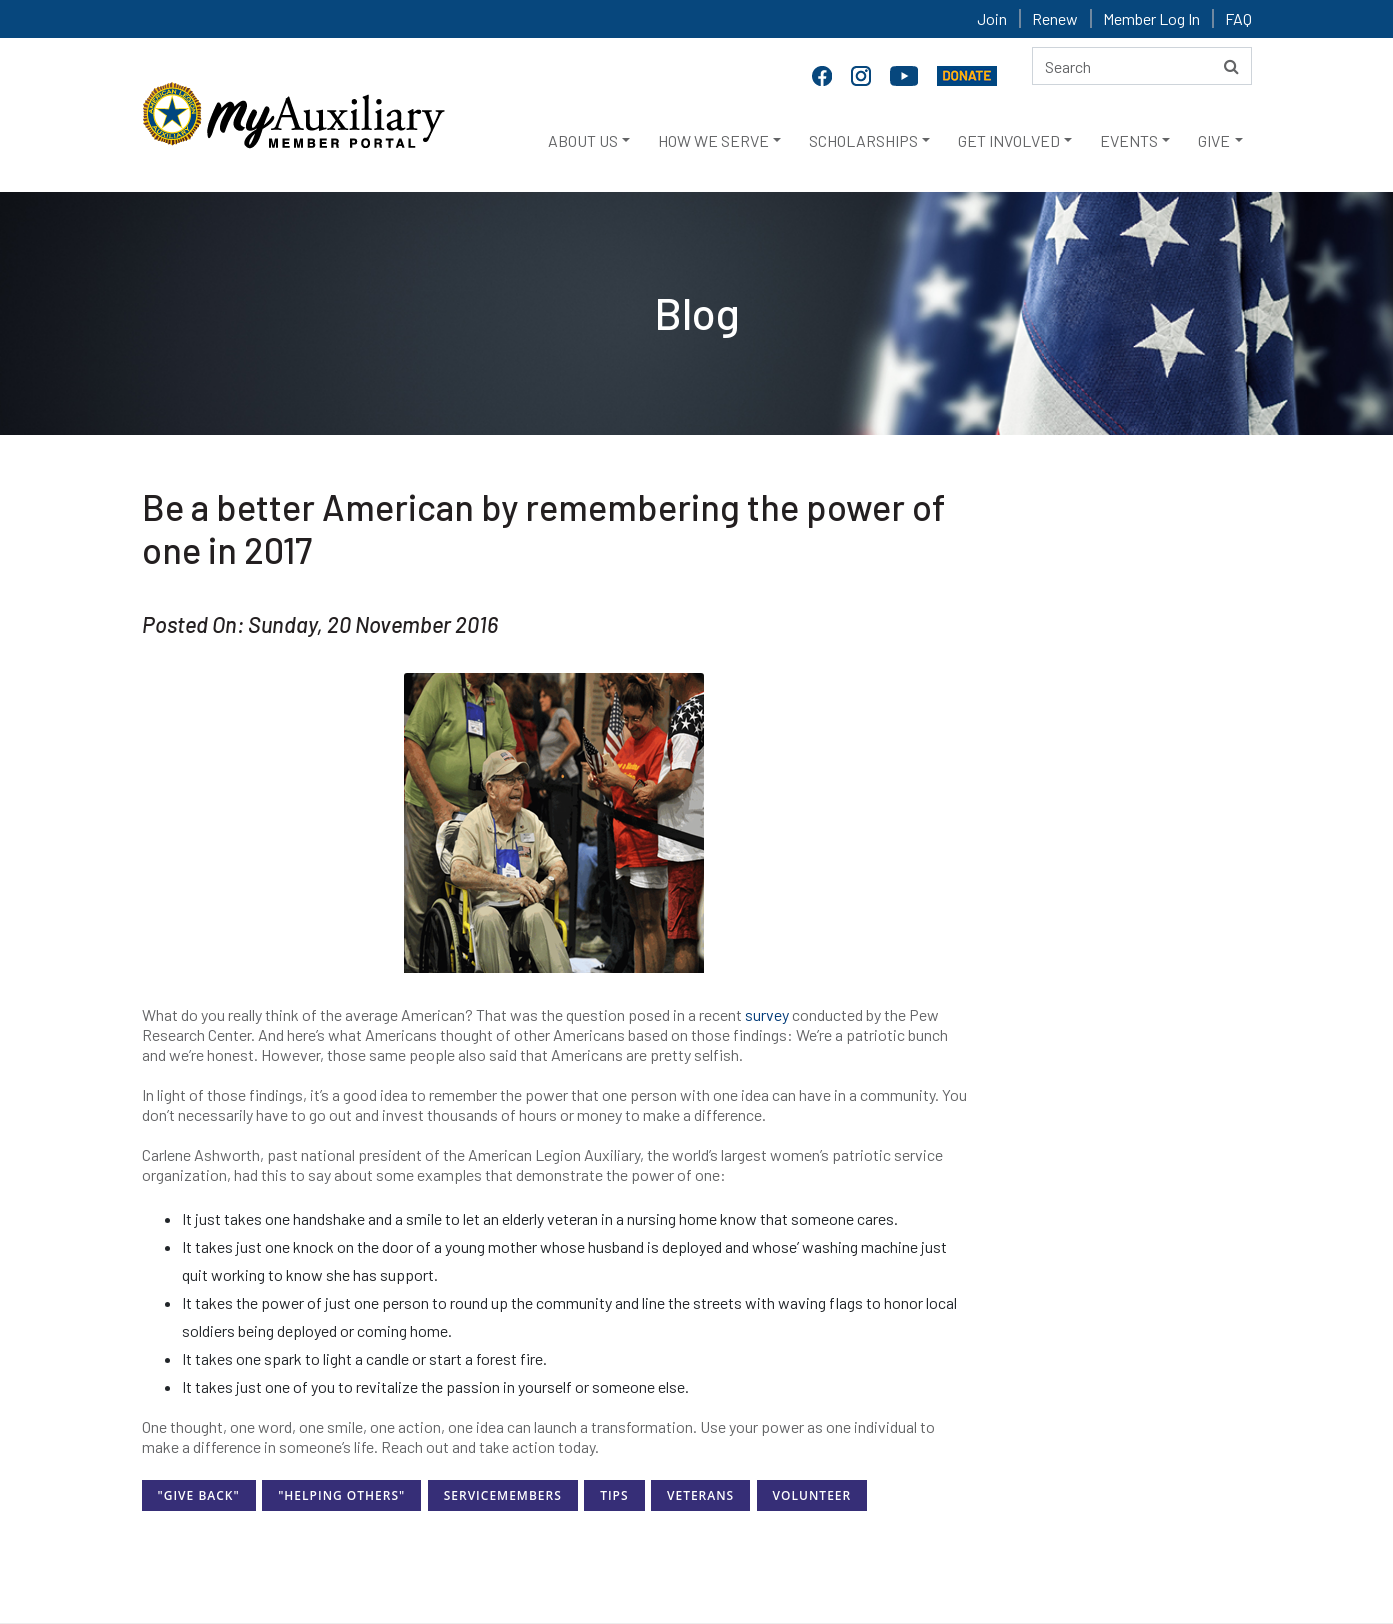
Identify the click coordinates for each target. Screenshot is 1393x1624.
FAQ (1238, 18)
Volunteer (812, 1495)
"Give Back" (199, 1495)
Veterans (700, 1495)
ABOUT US (583, 140)
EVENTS (1129, 140)
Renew (1055, 18)
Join (992, 18)
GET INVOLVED (1009, 140)
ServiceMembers (503, 1495)
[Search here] (1142, 66)
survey (767, 1014)
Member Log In (1151, 18)
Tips (614, 1495)
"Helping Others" (341, 1495)
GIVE (1214, 140)
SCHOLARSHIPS (863, 140)
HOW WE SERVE (713, 140)
